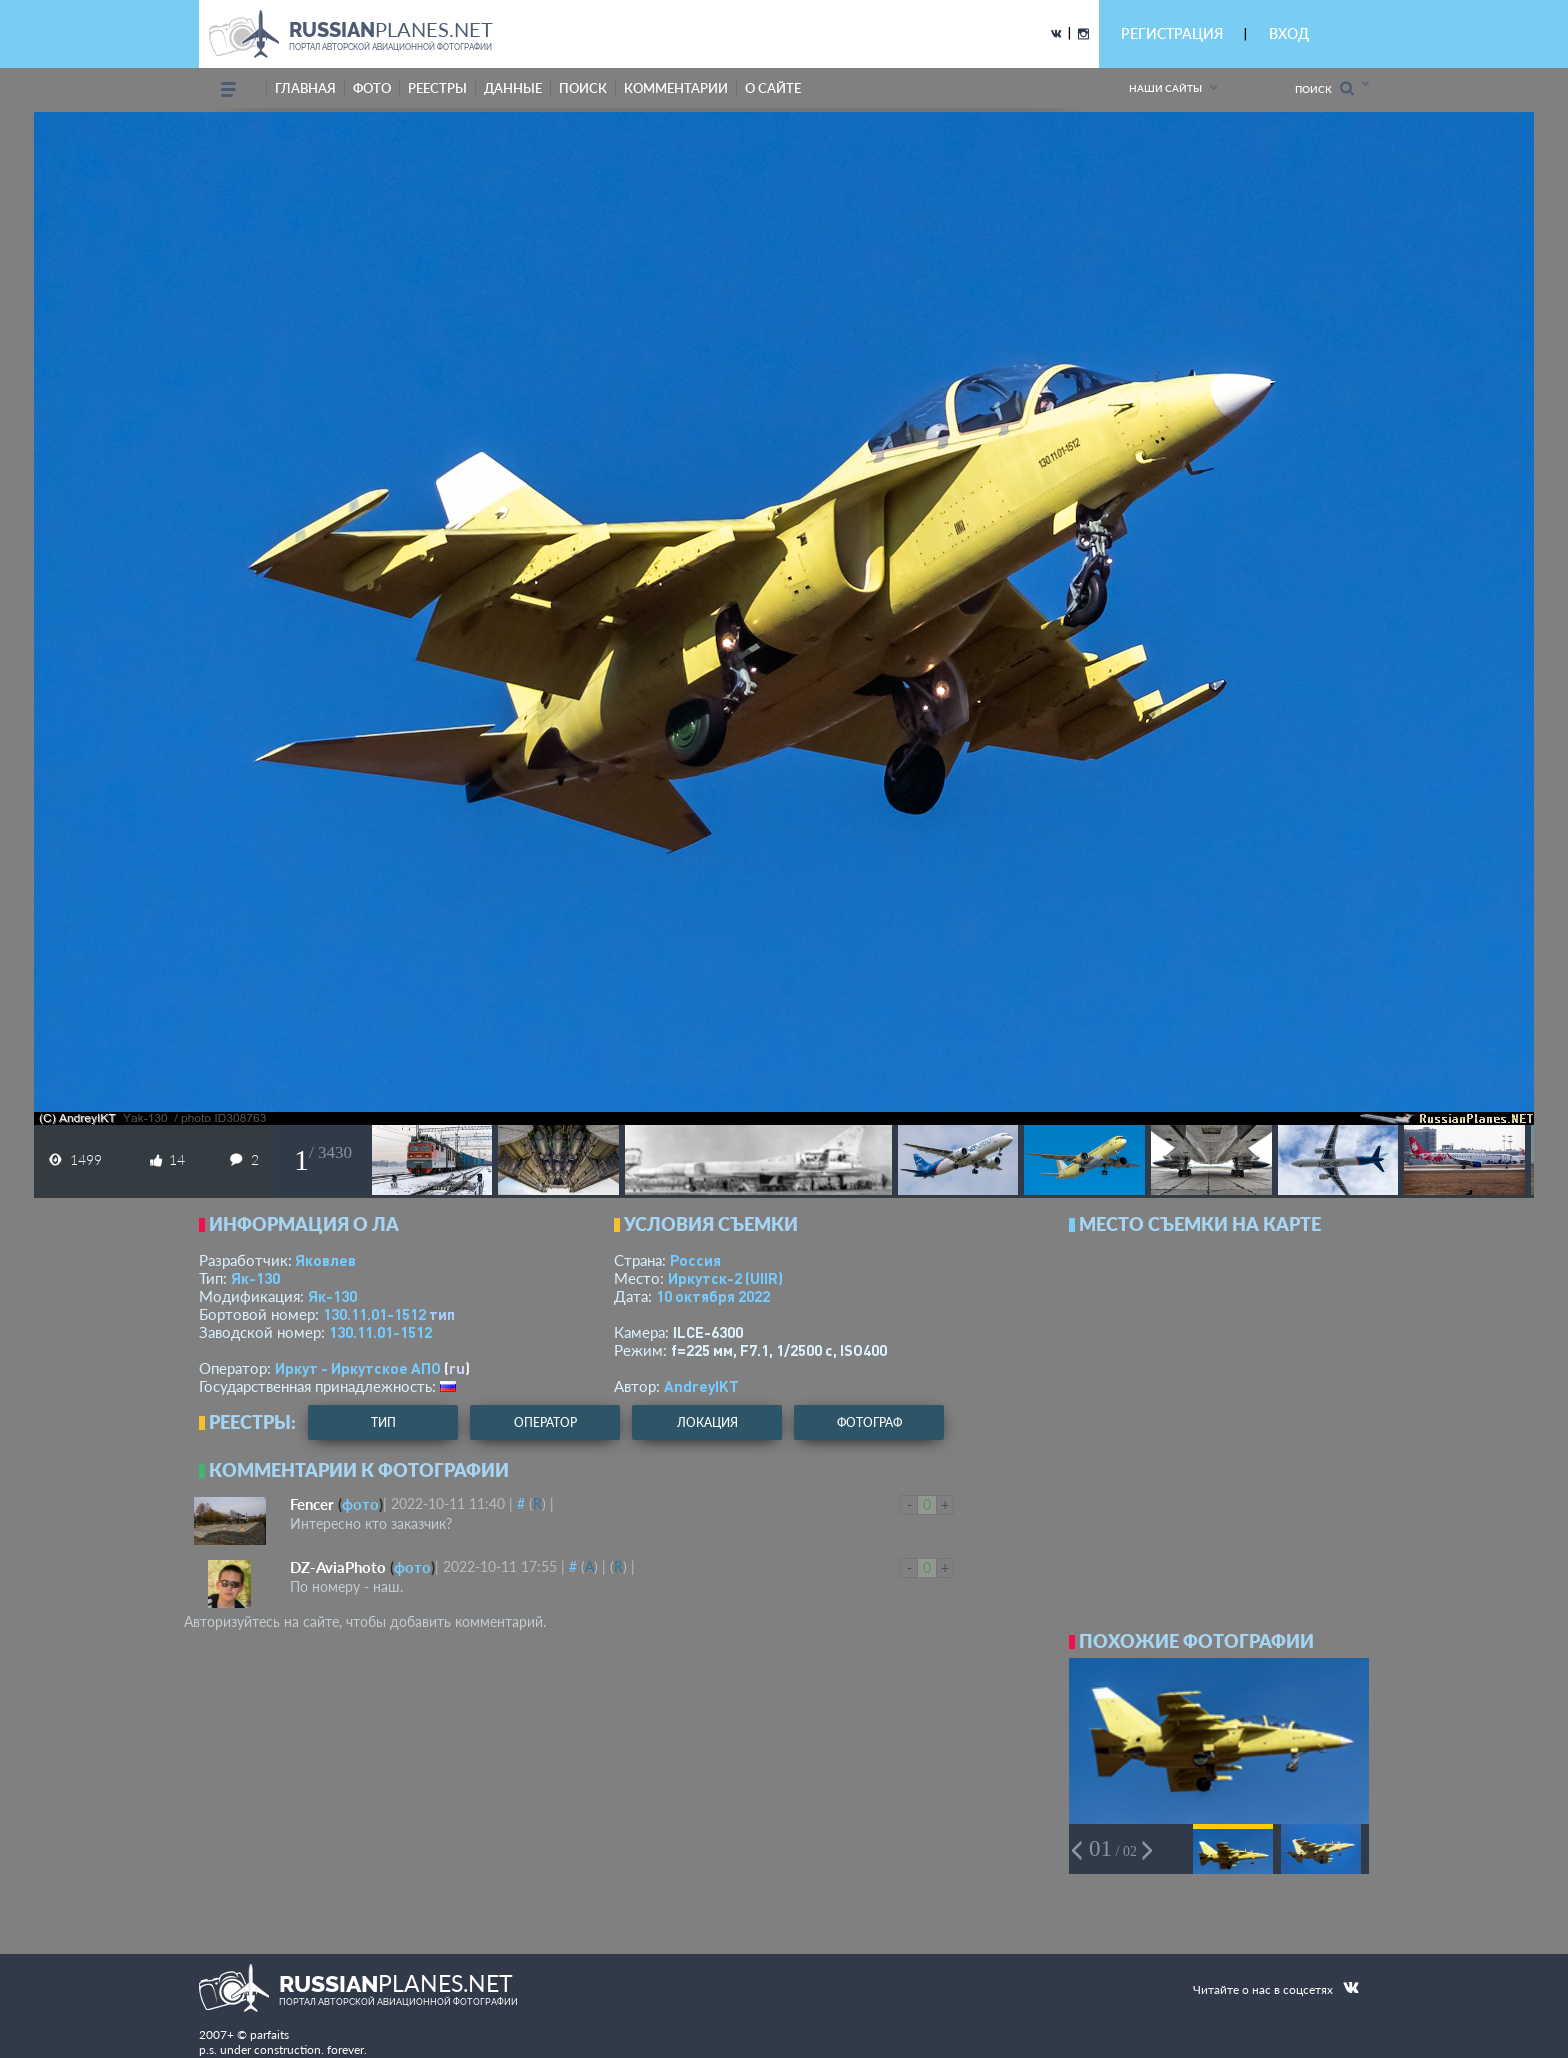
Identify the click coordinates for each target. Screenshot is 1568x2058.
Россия (695, 1260)
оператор (545, 1422)
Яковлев (325, 1260)
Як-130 (255, 1278)
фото (372, 88)
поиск (583, 88)
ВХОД (1289, 33)
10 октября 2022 (713, 1296)
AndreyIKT (701, 1386)
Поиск (1324, 88)
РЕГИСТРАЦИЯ (1172, 33)
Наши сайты (1165, 88)
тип (442, 1314)
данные (513, 88)
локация (707, 1422)
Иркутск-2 (725, 1278)
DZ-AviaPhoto (338, 1567)
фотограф (869, 1422)
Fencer (312, 1504)
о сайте (773, 88)
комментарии (676, 88)
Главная (305, 88)
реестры (437, 88)
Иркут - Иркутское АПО (358, 1368)
